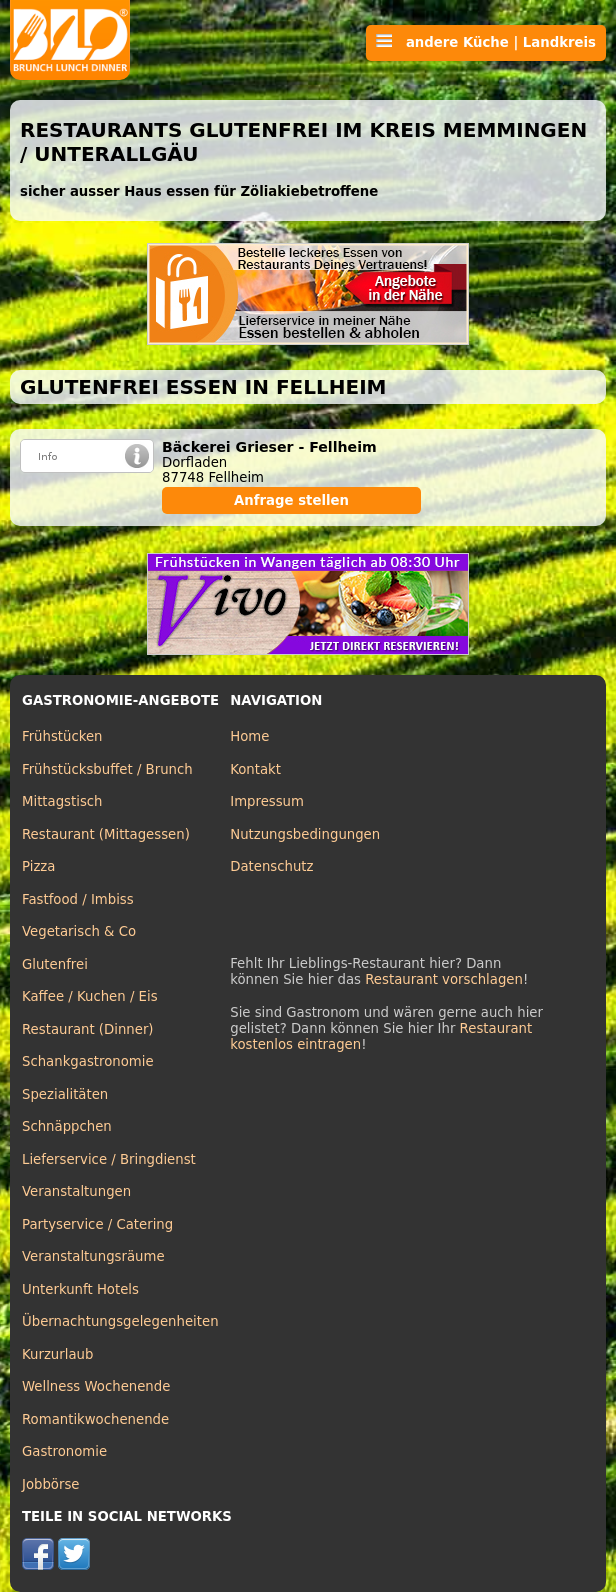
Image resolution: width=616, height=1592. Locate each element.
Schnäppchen (67, 1126)
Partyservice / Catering (97, 1224)
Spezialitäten (65, 1094)
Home (249, 736)
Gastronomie (64, 1451)
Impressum (267, 801)
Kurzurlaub (57, 1354)
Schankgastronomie (88, 1061)
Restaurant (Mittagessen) (106, 834)
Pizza (38, 866)
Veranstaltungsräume (93, 1256)
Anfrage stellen (291, 500)
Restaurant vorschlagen (444, 979)
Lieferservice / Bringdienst (109, 1159)
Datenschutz (271, 866)
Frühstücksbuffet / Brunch (107, 769)
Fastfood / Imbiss (78, 899)
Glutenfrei (55, 964)
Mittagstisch (62, 801)
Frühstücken (62, 736)
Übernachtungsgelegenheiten (120, 1321)
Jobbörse (51, 1484)
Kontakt (255, 769)
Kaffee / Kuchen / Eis (90, 996)
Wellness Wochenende (96, 1386)
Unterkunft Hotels (80, 1289)
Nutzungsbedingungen (305, 834)
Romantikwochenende (95, 1419)
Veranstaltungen (76, 1191)
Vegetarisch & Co (79, 931)
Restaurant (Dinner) (88, 1029)
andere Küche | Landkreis (486, 42)
